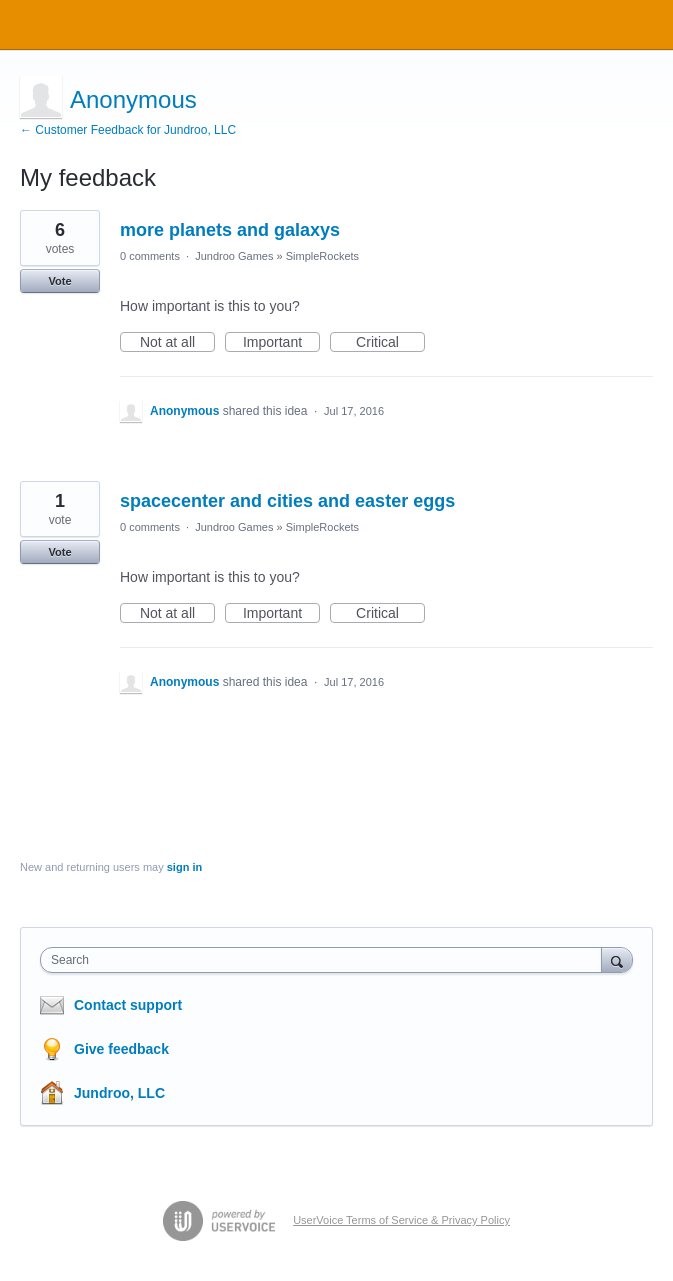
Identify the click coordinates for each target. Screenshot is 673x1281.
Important (281, 343)
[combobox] (325, 960)
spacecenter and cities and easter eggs (287, 501)
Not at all (177, 343)
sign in (184, 867)
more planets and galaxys (230, 230)
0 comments (150, 256)
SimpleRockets (322, 256)
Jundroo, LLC (119, 1093)
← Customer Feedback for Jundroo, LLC (128, 130)
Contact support (128, 1005)
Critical (390, 343)
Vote (59, 281)
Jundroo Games (234, 256)
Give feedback (121, 1049)
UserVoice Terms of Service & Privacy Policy (401, 1220)
